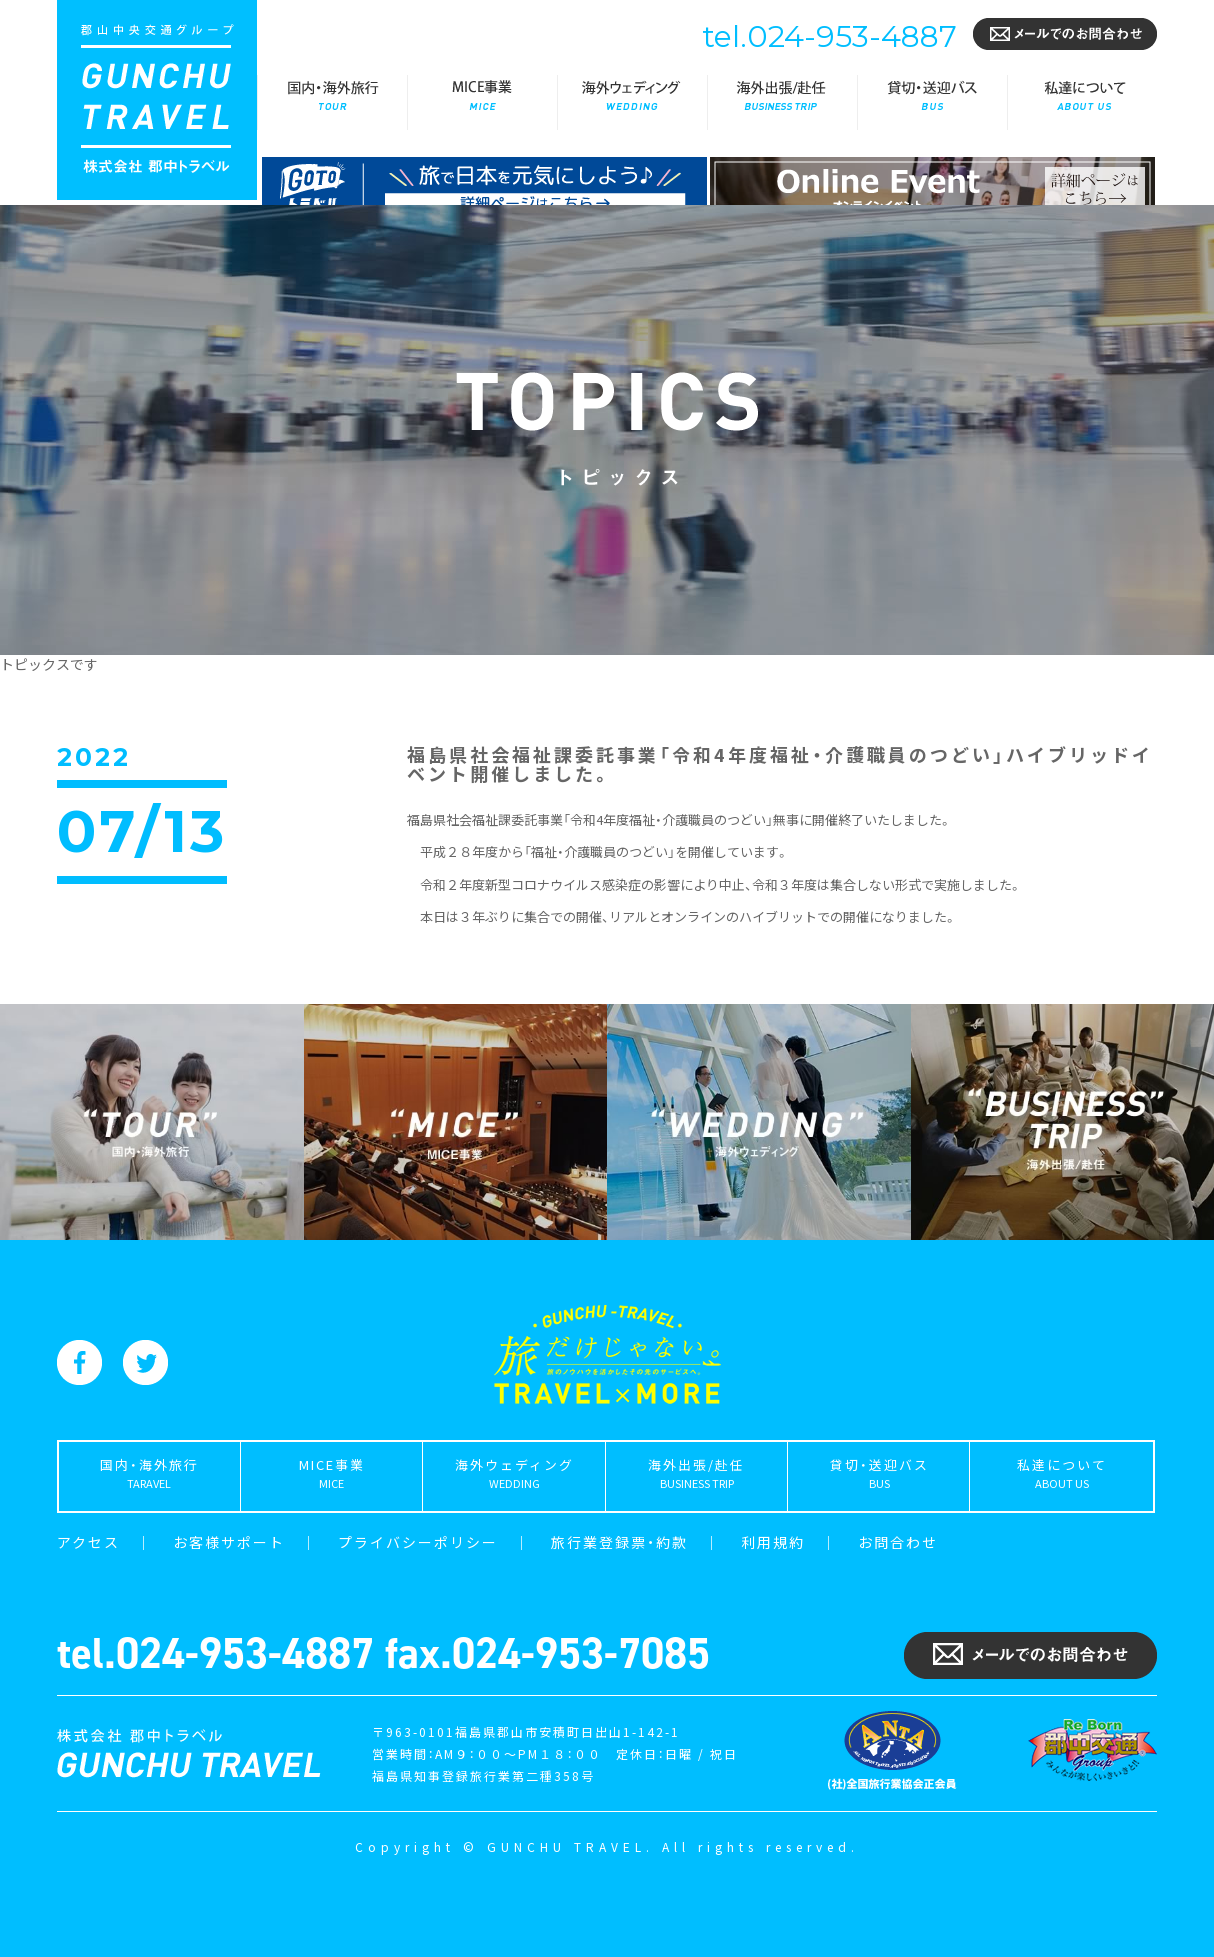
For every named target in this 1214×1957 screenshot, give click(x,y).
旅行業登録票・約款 (619, 1542)
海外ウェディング (632, 102)
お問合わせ (898, 1542)
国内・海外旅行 (332, 102)
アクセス (88, 1542)
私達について (1082, 102)
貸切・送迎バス (932, 102)
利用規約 (773, 1542)
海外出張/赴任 (782, 102)
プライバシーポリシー (418, 1542)
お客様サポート (229, 1542)
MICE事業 (482, 102)
